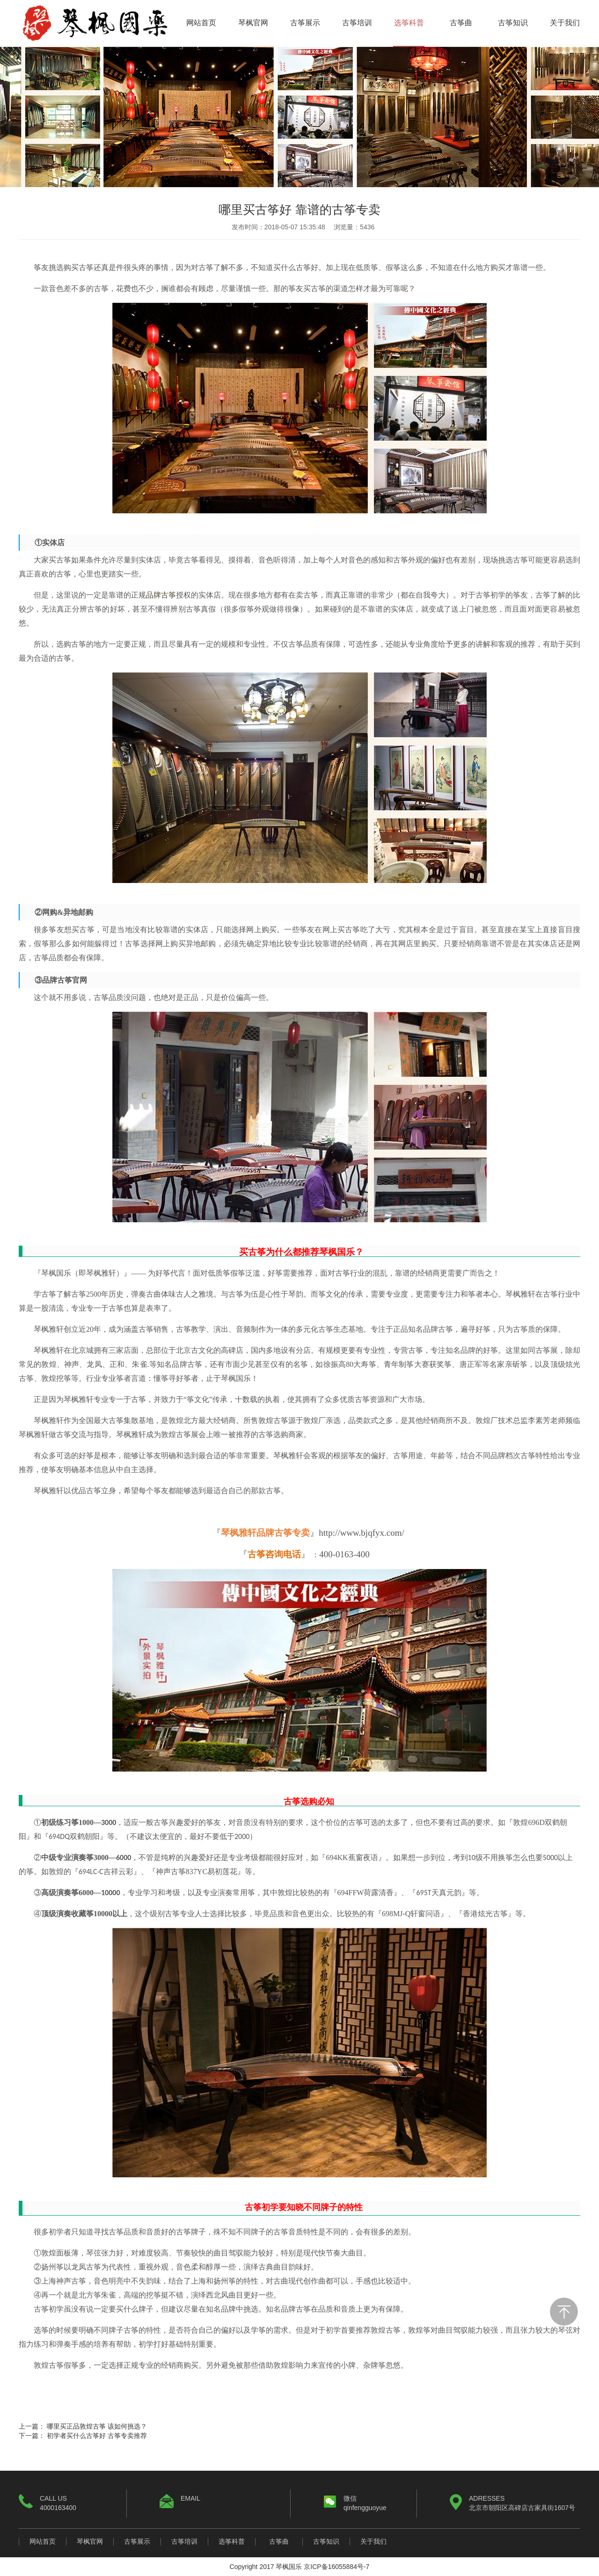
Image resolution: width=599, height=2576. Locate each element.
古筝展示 (305, 23)
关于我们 (565, 23)
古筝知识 (513, 23)
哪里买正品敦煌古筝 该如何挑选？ (97, 2426)
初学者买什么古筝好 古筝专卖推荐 (97, 2435)
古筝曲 (461, 23)
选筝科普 (409, 23)
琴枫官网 (253, 23)
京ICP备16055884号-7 (336, 2566)
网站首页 (201, 23)
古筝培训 (357, 23)
